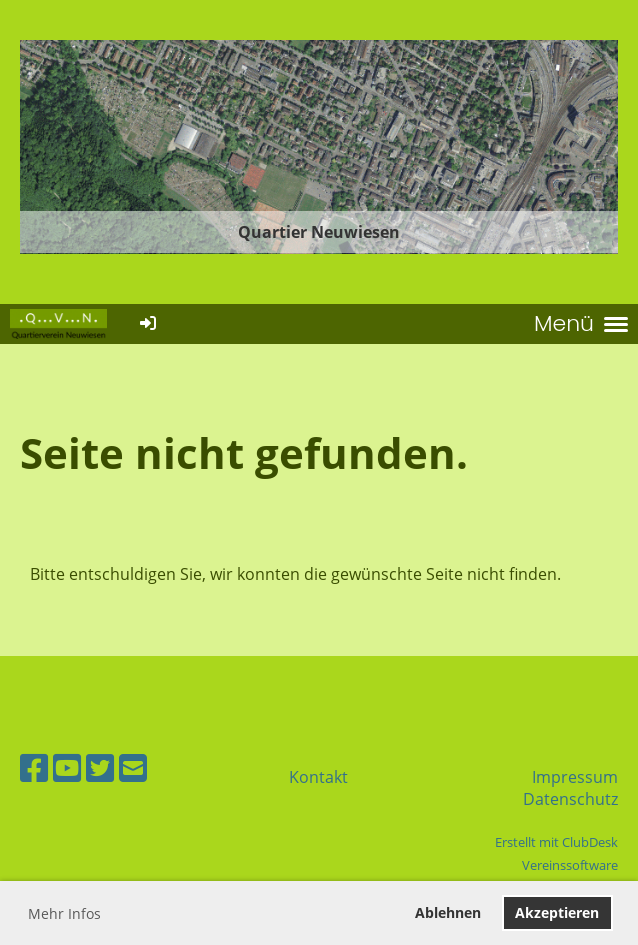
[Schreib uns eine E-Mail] (133, 767)
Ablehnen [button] (448, 912)
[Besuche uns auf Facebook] (34, 767)
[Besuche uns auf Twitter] (100, 767)
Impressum (575, 777)
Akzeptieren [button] (557, 912)
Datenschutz (570, 799)
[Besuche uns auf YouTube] (67, 767)
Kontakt (318, 777)
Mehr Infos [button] (64, 913)
